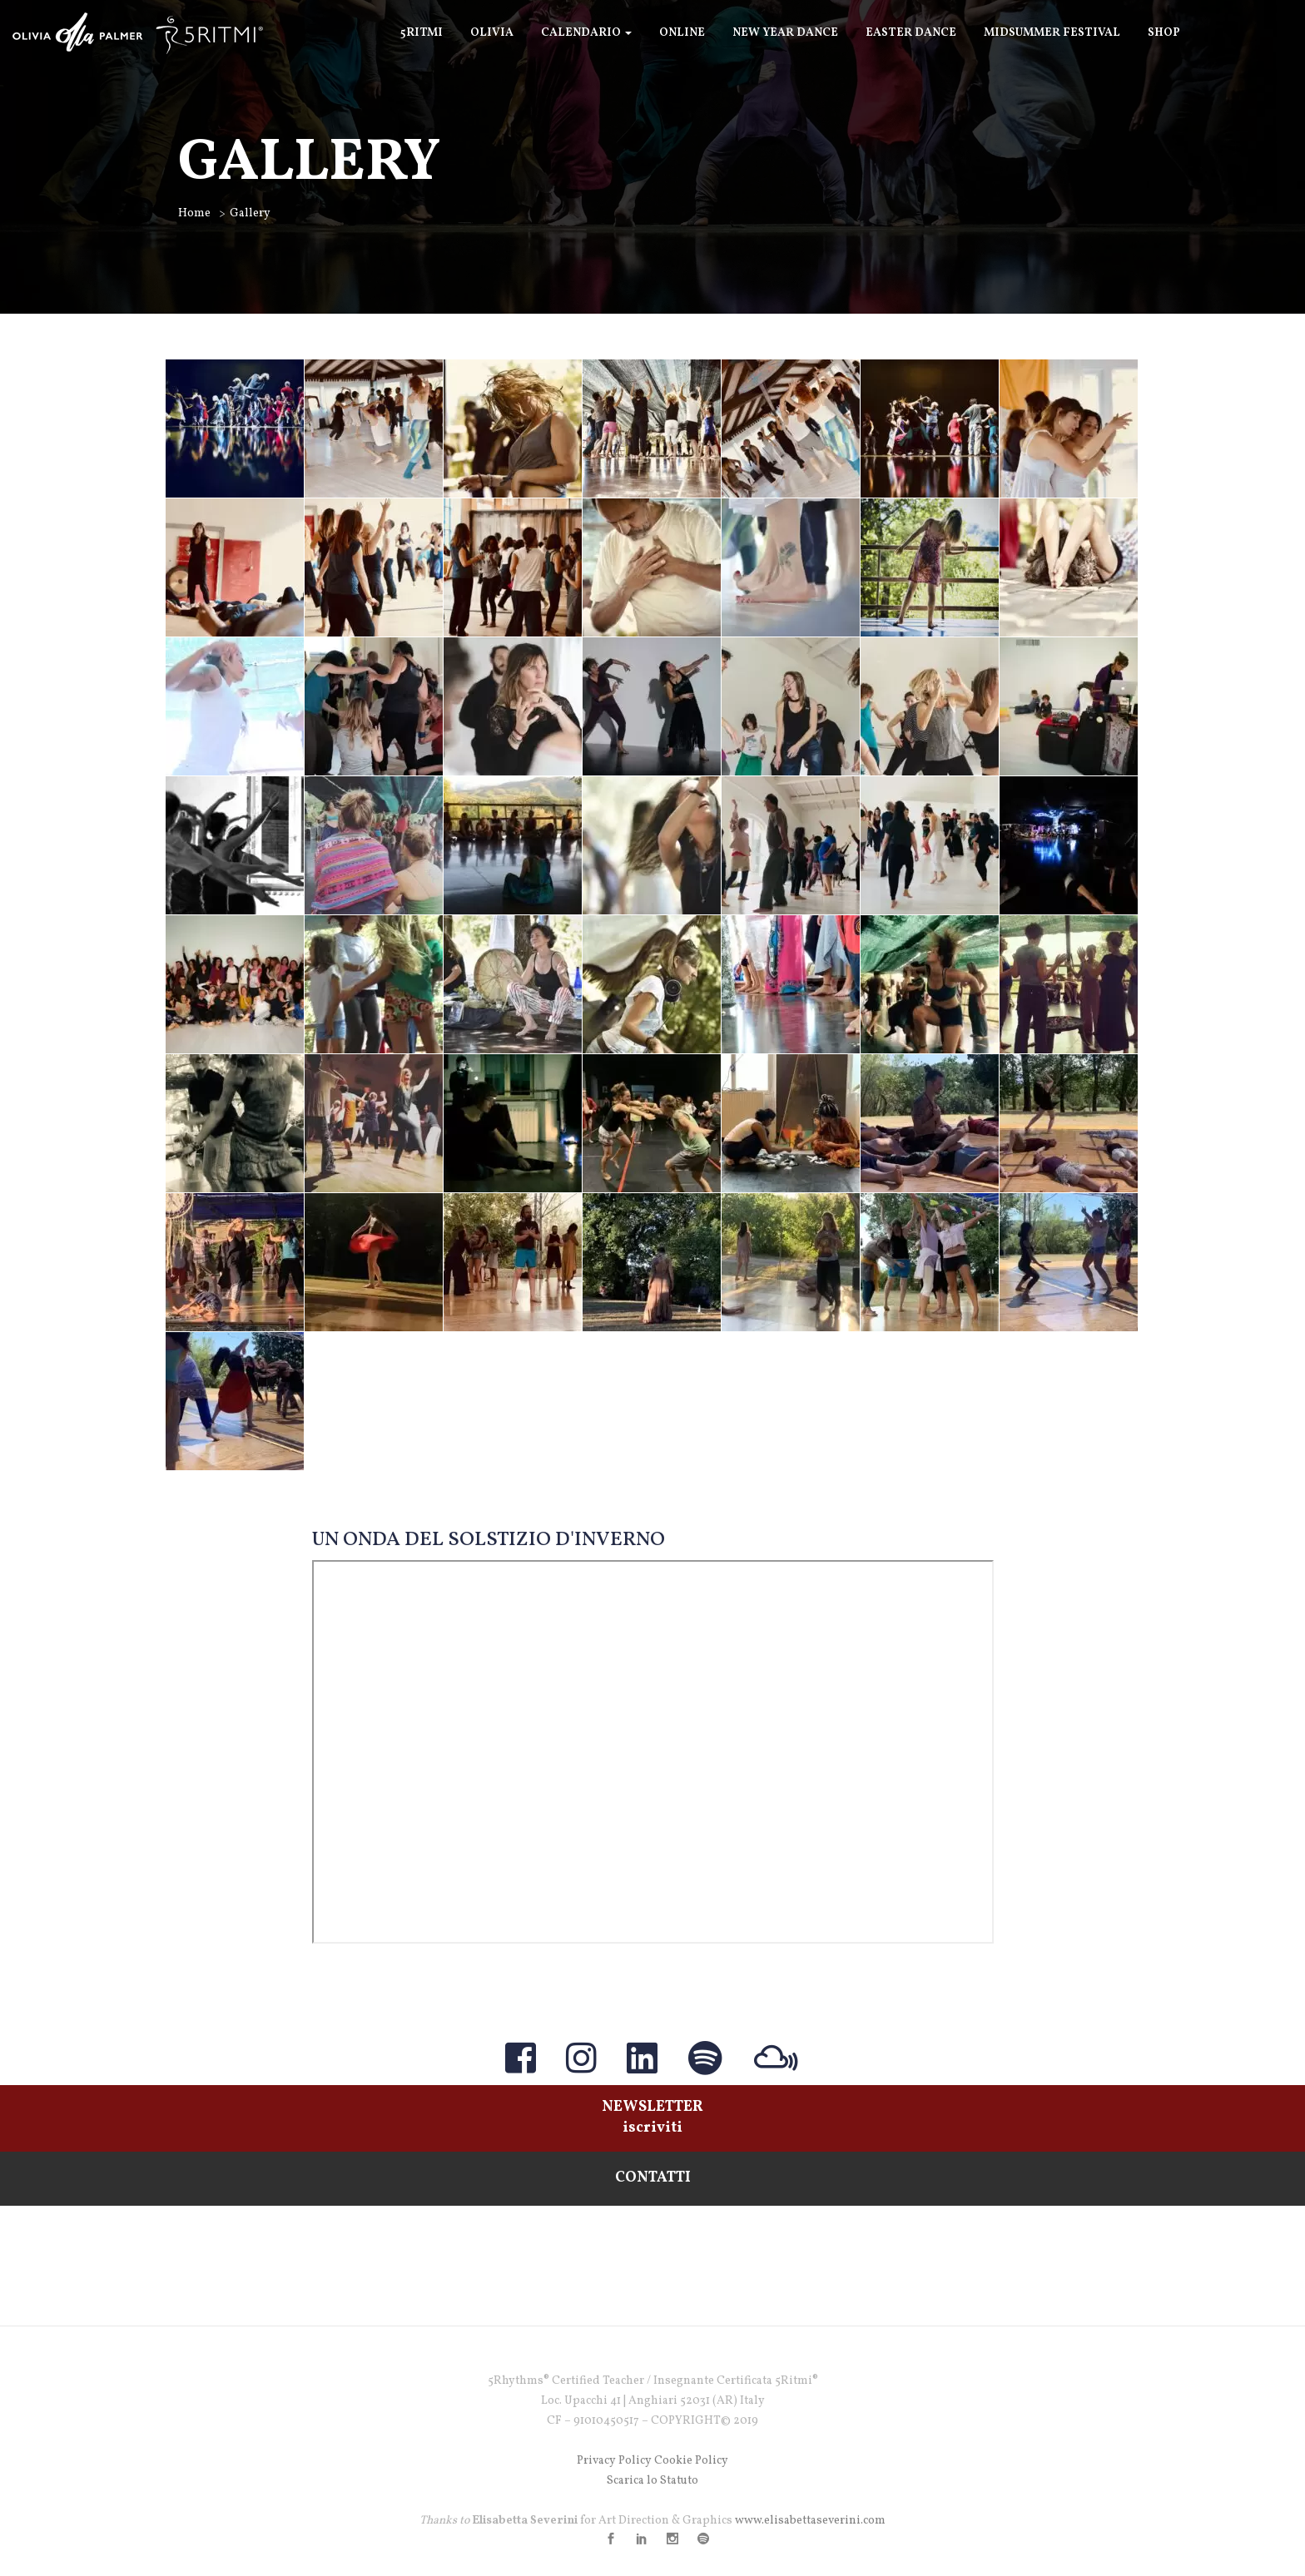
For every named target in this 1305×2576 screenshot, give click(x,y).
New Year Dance (785, 33)
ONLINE (682, 33)
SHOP (1164, 33)
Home (194, 213)
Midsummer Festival (1052, 33)
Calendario (586, 33)
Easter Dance (911, 33)
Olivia (492, 33)
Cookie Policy (691, 2461)
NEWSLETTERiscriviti (652, 2117)
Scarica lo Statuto (652, 2481)
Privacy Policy (614, 2461)
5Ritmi (421, 33)
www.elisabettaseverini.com (810, 2521)
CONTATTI (653, 2177)
